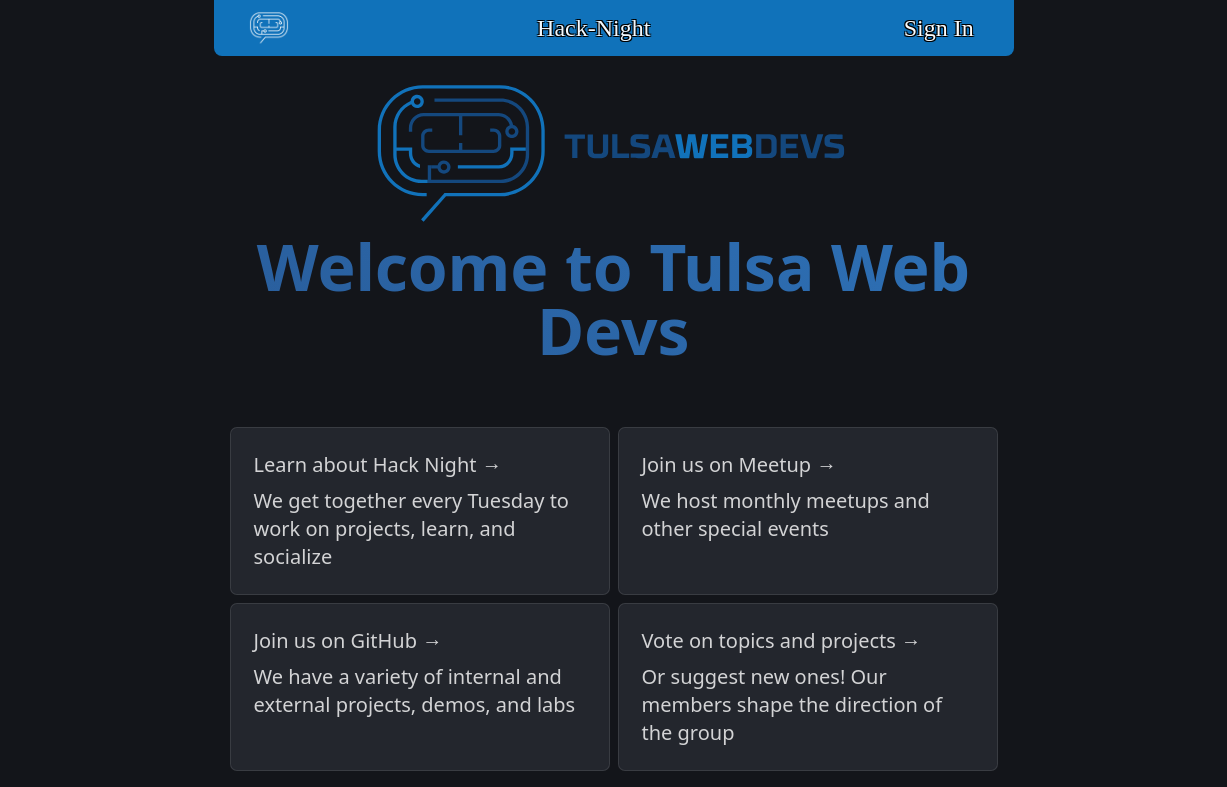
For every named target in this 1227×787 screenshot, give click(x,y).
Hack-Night (593, 28)
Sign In (939, 28)
